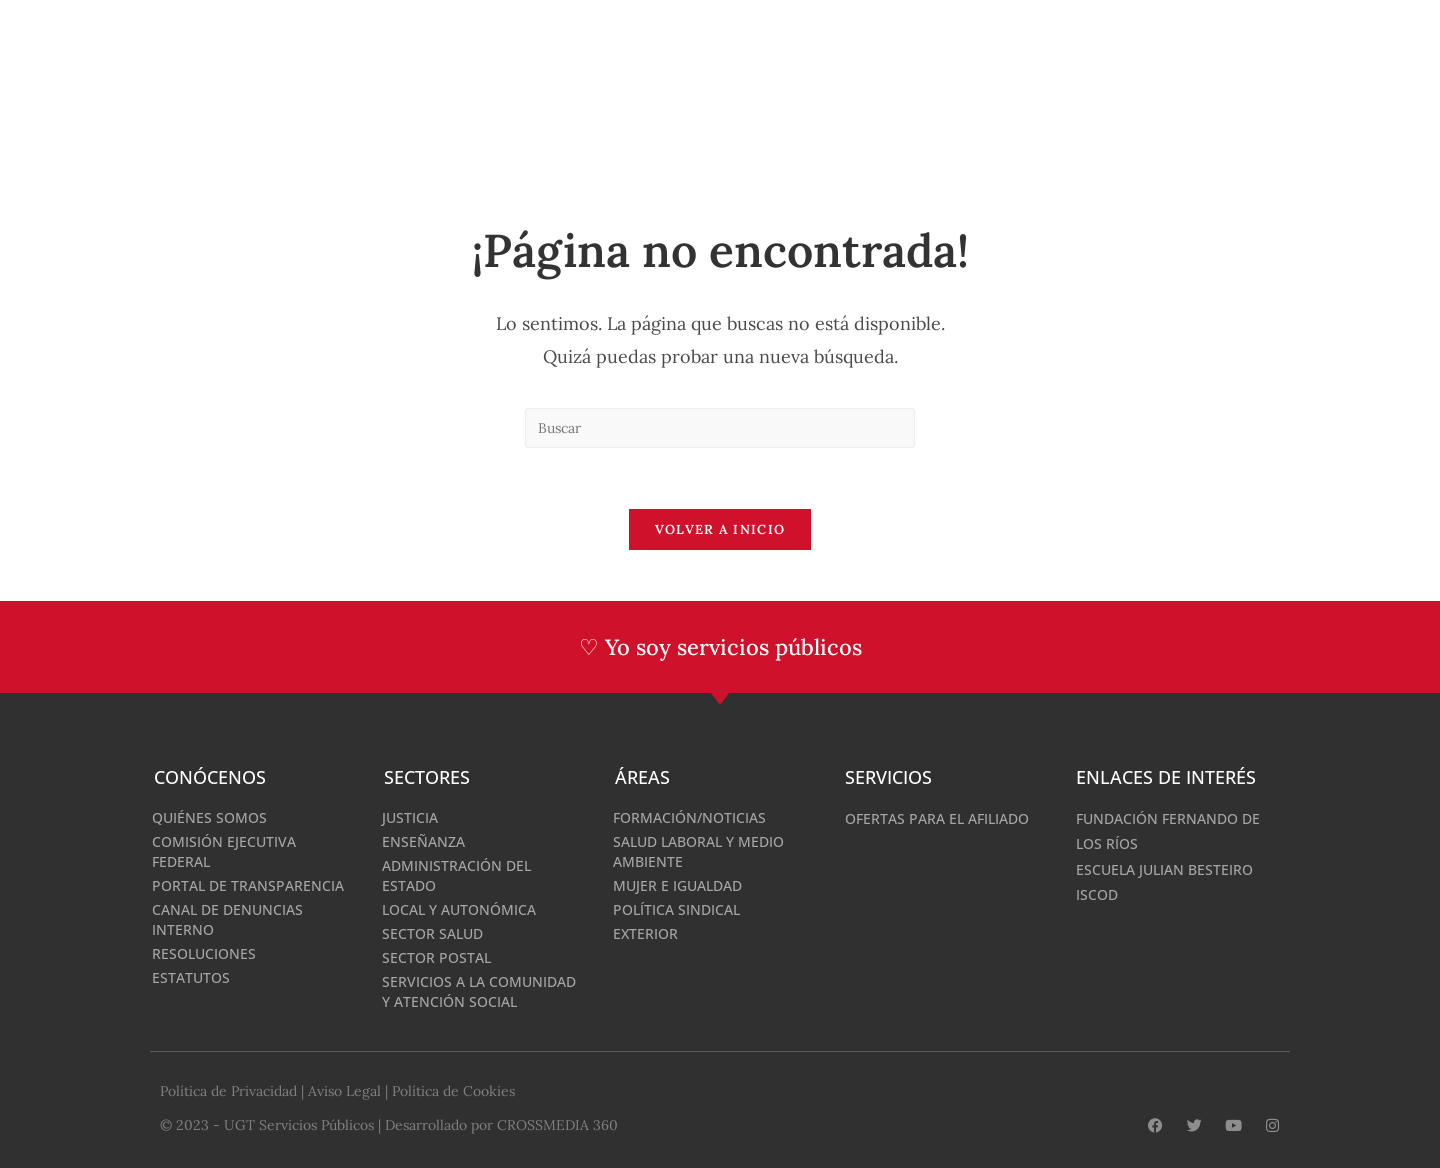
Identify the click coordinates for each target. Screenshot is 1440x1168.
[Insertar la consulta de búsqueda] (720, 428)
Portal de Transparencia (248, 885)
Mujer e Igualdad (677, 885)
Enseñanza (423, 841)
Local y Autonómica (459, 909)
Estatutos (191, 977)
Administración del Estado (456, 875)
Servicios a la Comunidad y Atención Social (479, 991)
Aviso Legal (344, 1091)
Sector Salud (432, 933)
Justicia (410, 817)
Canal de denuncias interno (227, 919)
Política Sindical (676, 909)
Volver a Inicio (720, 529)
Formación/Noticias (689, 817)
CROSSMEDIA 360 (557, 1125)
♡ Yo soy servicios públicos (720, 647)
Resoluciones (204, 953)
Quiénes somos (209, 817)
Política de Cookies (453, 1091)
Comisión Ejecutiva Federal (224, 851)
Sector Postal (436, 957)
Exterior (645, 933)
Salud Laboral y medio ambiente (698, 851)
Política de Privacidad (228, 1091)
